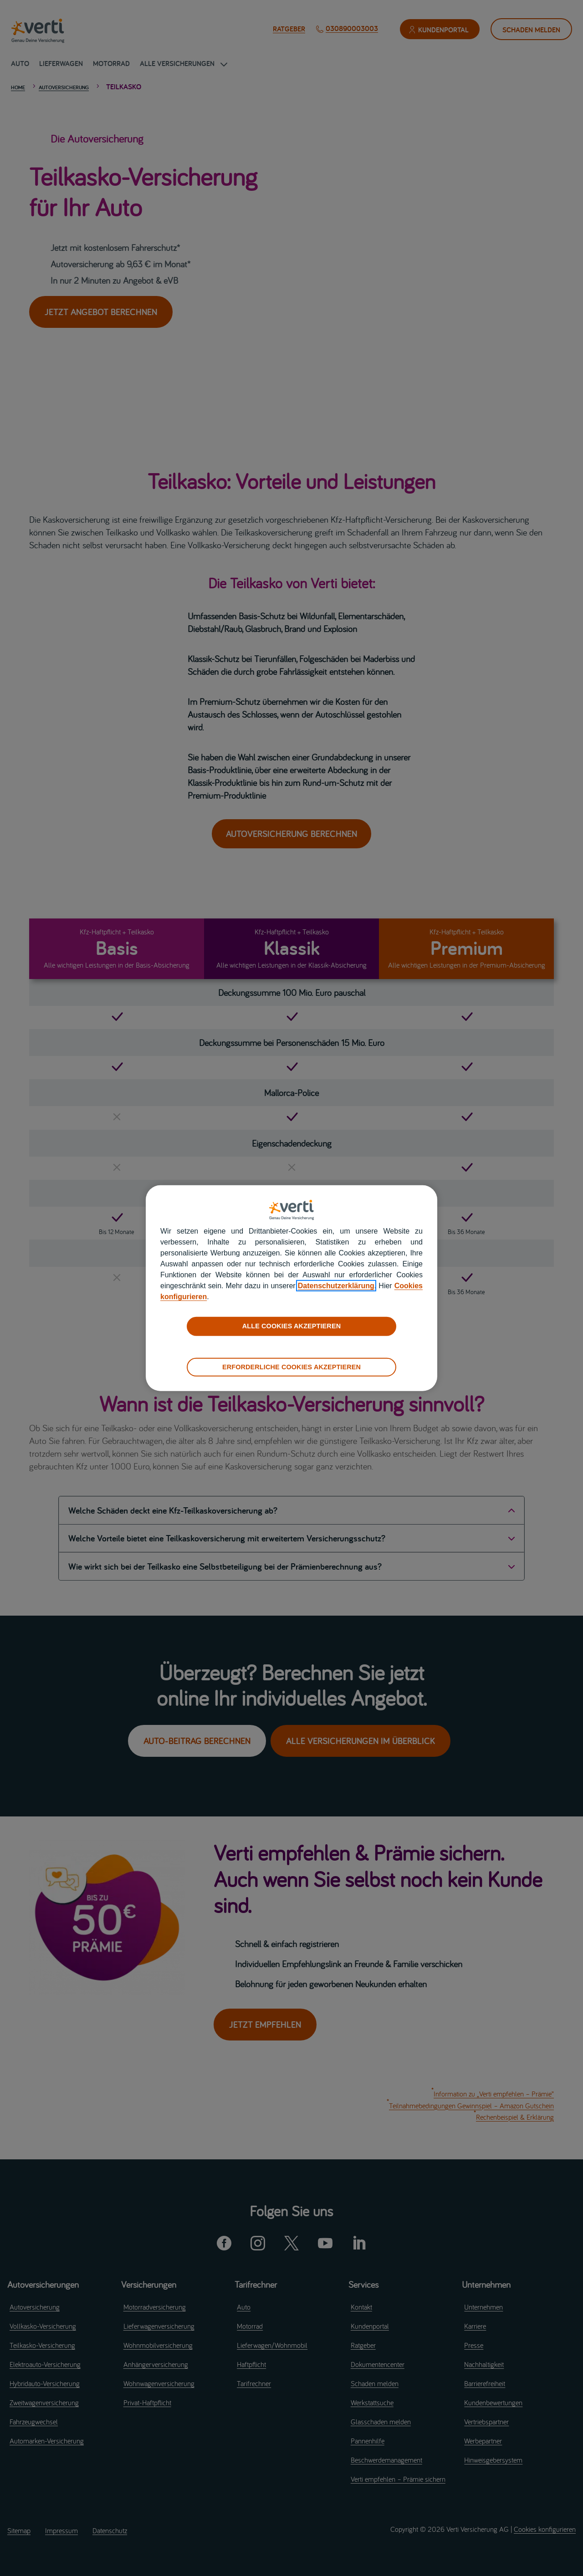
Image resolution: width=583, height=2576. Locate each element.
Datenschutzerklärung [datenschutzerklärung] (336, 1286)
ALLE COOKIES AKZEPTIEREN (291, 1326)
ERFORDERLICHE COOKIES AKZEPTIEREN (291, 1366)
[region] (291, 1288)
